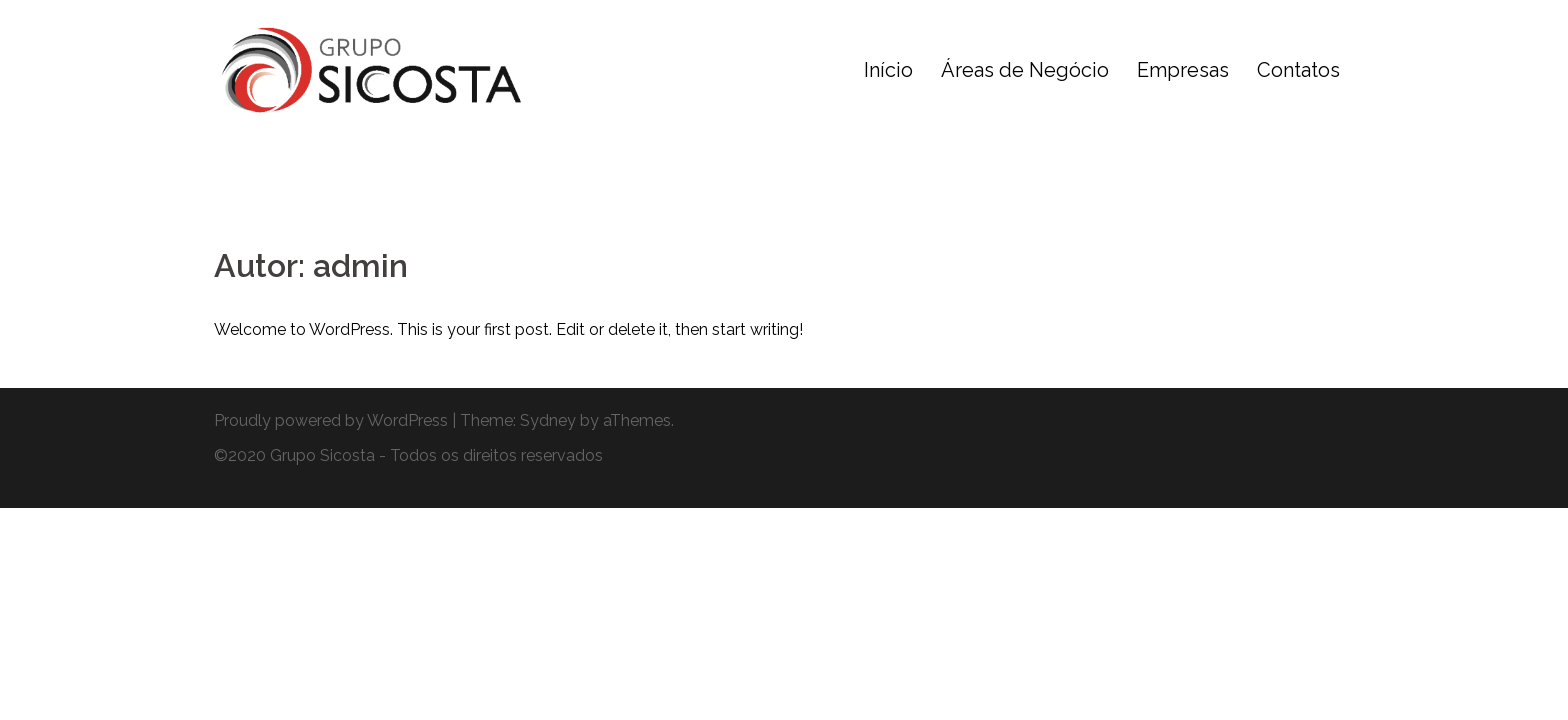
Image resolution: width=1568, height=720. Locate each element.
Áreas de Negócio (1025, 70)
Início (888, 70)
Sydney (548, 420)
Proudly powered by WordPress (331, 420)
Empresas (1183, 70)
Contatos (1298, 70)
